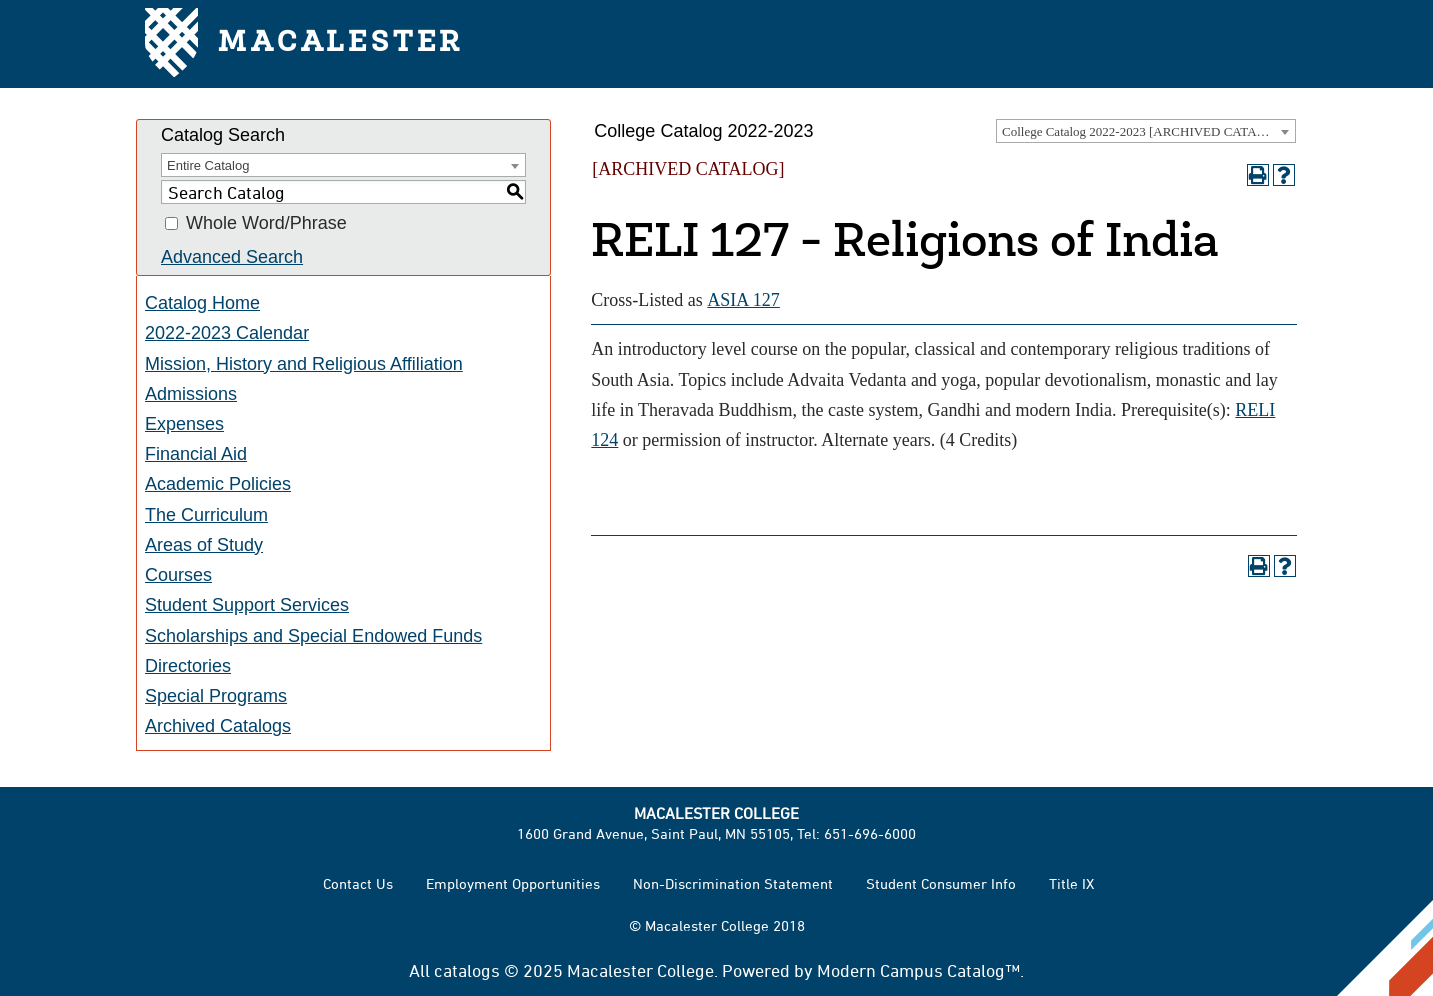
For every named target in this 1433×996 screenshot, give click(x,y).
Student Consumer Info (941, 883)
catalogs (467, 970)
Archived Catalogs (218, 726)
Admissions (191, 394)
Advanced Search (232, 257)
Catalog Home (202, 303)
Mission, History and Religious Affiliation (304, 364)
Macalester (304, 44)
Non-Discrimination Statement (733, 883)
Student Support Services (247, 605)
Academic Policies (218, 484)
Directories (188, 666)
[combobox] (1146, 131)
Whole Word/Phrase (266, 224)
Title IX (1071, 883)
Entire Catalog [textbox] (208, 165)
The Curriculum (206, 515)
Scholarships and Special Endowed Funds (313, 636)
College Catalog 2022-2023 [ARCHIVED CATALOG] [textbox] (1145, 131)
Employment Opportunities (513, 883)
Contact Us (358, 883)
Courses (178, 575)
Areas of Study (204, 545)
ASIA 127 (743, 300)
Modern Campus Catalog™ (918, 970)
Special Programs (216, 696)
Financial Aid (196, 454)
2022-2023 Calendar (227, 333)
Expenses (184, 424)
